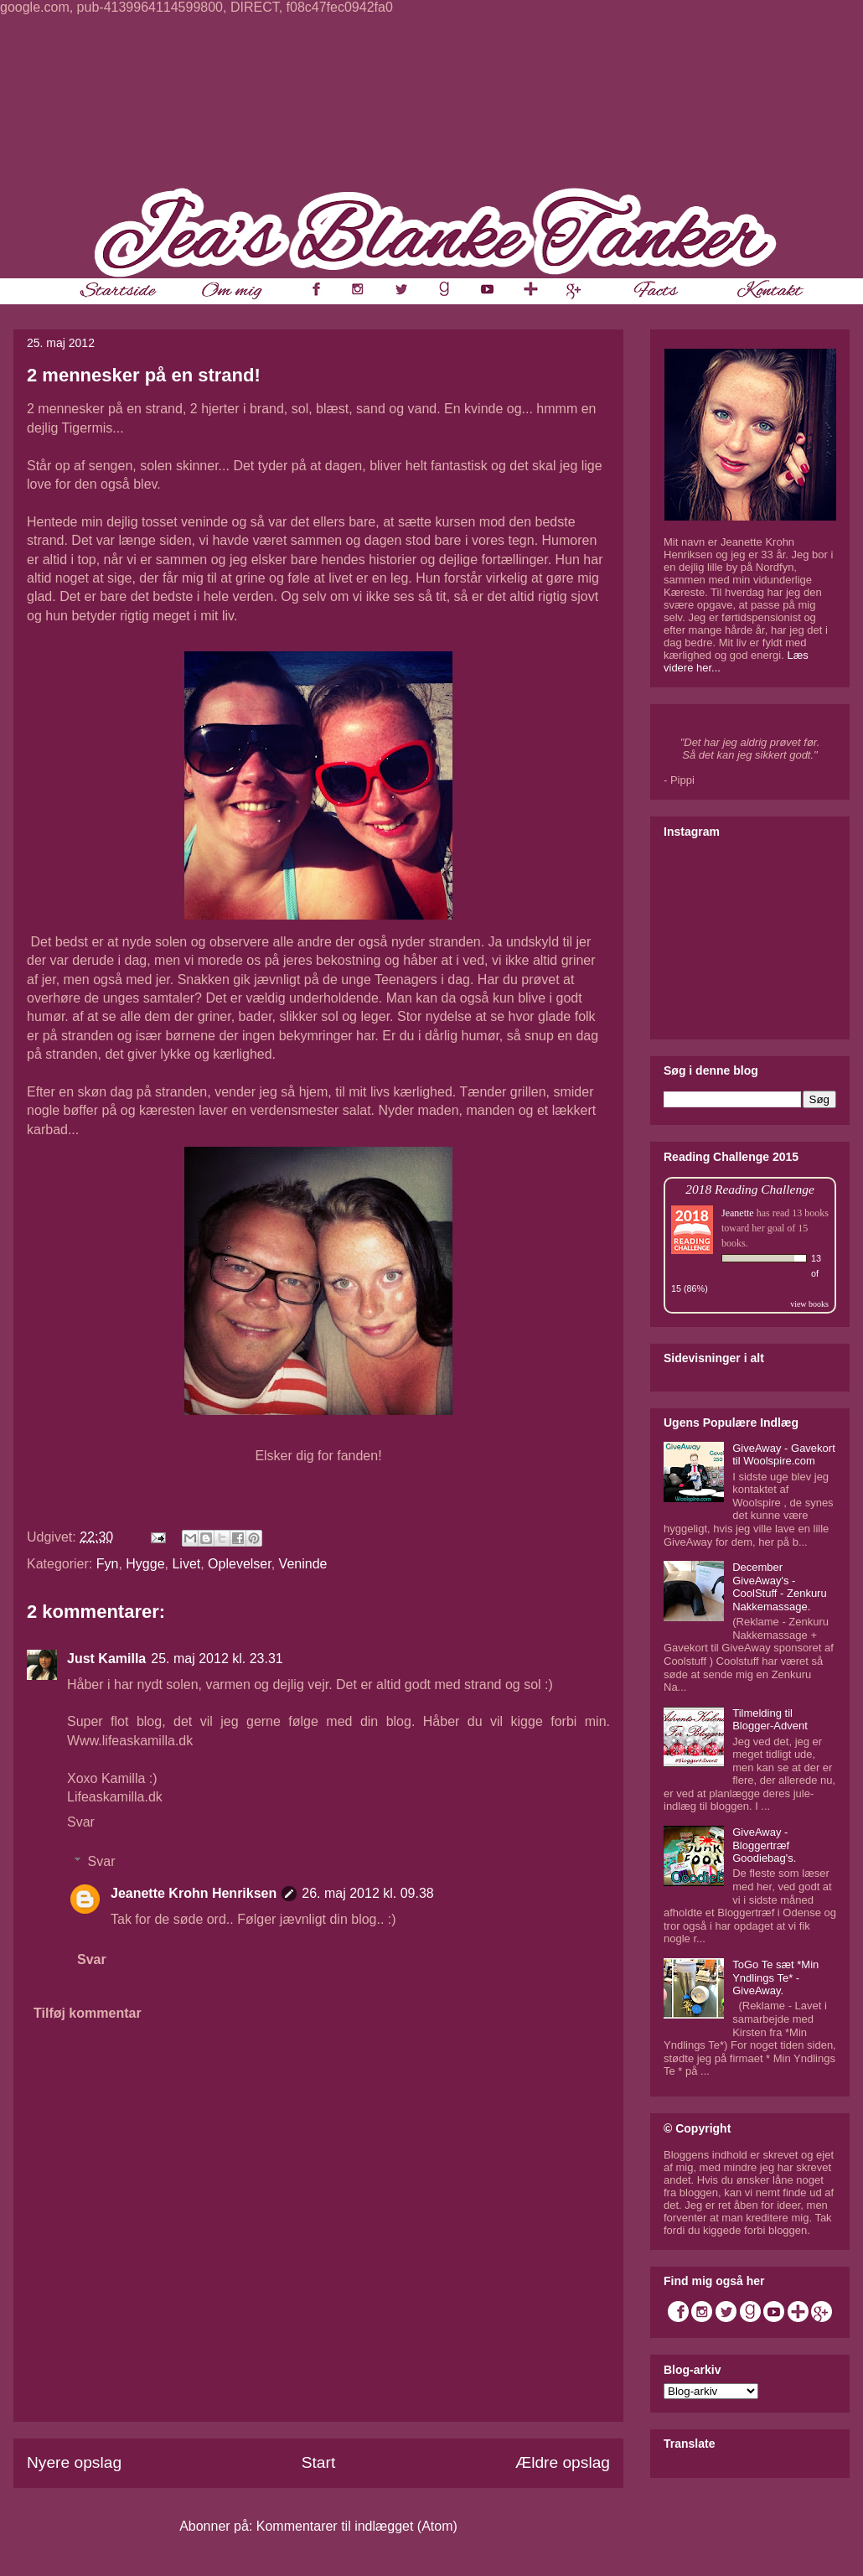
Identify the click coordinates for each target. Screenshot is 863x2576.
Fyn (107, 1564)
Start (319, 2462)
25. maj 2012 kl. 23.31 (216, 1658)
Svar (81, 1822)
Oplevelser (239, 1564)
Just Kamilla (106, 1658)
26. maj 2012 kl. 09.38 (367, 1893)
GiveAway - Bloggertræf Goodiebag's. (764, 1845)
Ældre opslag (562, 2462)
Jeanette (737, 1213)
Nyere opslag (74, 2462)
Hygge (145, 1564)
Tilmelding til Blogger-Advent (770, 1720)
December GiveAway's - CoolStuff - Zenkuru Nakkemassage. (779, 1587)
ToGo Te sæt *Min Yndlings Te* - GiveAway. (775, 1977)
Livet (186, 1564)
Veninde (303, 1564)
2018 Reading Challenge (749, 1189)
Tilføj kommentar (88, 2013)
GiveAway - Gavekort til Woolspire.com (783, 1455)
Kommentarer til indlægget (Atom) (356, 2526)
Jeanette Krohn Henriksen (193, 1893)
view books (809, 1304)
